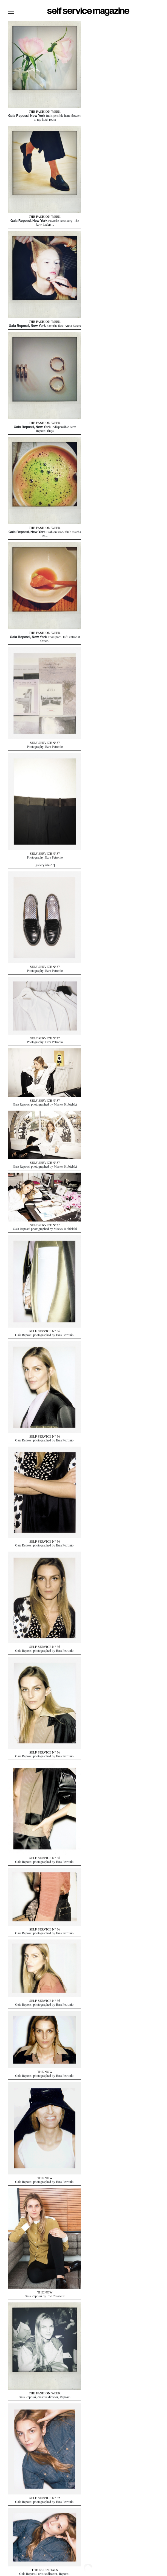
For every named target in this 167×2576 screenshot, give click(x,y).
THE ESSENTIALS (45, 2569)
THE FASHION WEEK (45, 112)
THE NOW (44, 2070)
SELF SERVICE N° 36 (44, 1330)
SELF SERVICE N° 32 (44, 2497)
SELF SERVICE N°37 (45, 741)
